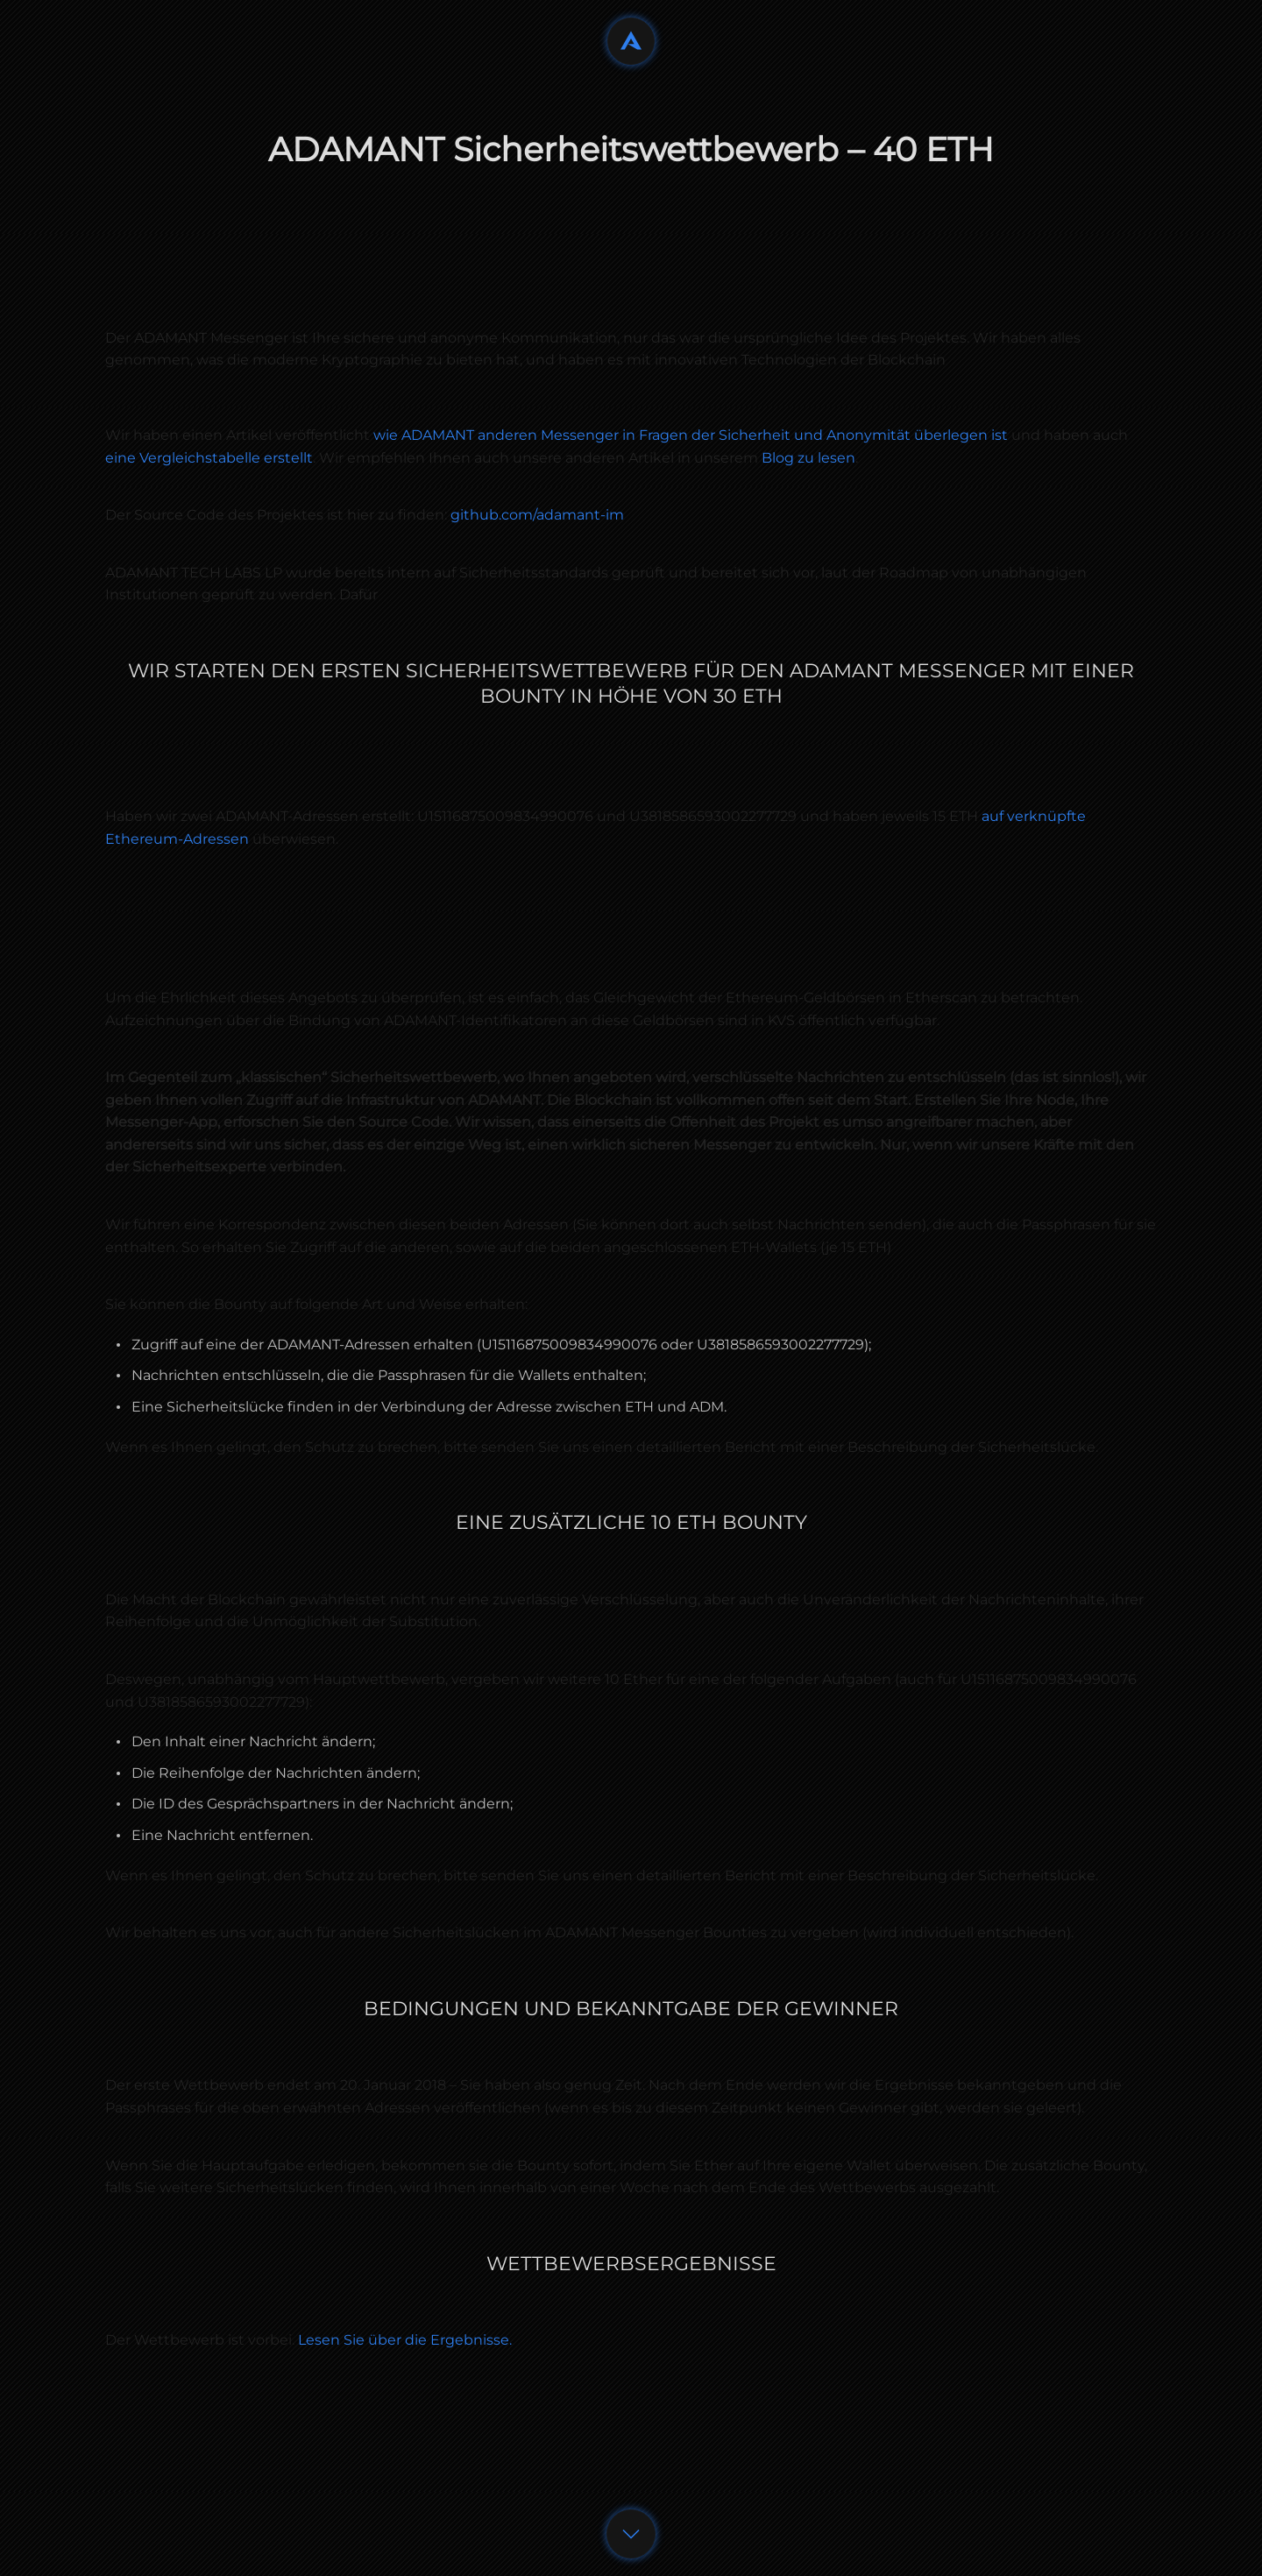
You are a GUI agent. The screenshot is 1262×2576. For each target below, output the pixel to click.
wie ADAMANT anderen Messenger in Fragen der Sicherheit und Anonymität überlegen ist (690, 435)
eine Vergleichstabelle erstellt (209, 457)
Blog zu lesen (808, 457)
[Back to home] (631, 41)
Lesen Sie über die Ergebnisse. (405, 2340)
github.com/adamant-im (537, 514)
